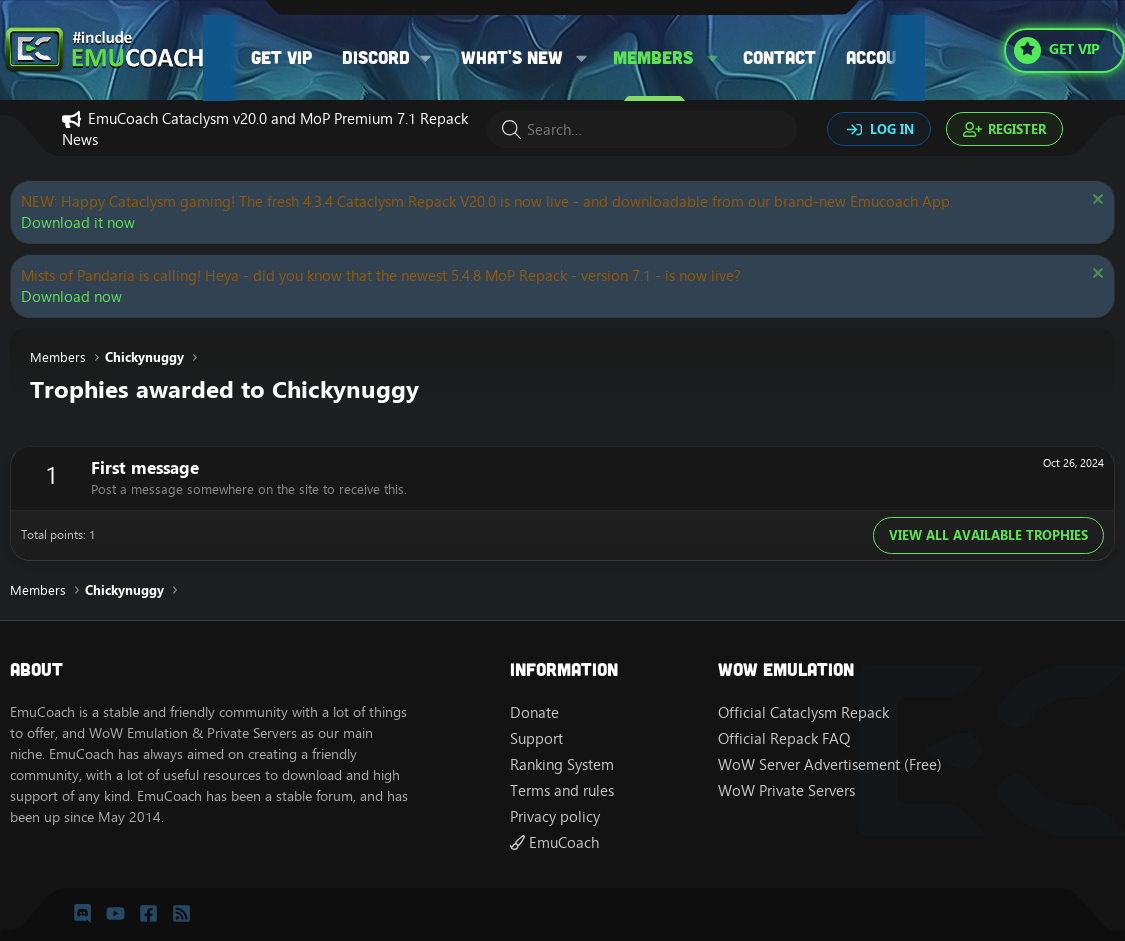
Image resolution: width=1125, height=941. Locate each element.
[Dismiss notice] (1095, 201)
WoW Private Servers (786, 790)
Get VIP (281, 57)
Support (536, 738)
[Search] (642, 129)
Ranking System (562, 764)
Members (653, 57)
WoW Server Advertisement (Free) (830, 764)
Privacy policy (555, 816)
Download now (71, 296)
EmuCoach (554, 842)
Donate (534, 712)
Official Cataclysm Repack (803, 712)
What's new (512, 57)
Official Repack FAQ (784, 738)
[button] (393, 57)
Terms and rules (562, 790)
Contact (779, 57)
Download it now (78, 222)
